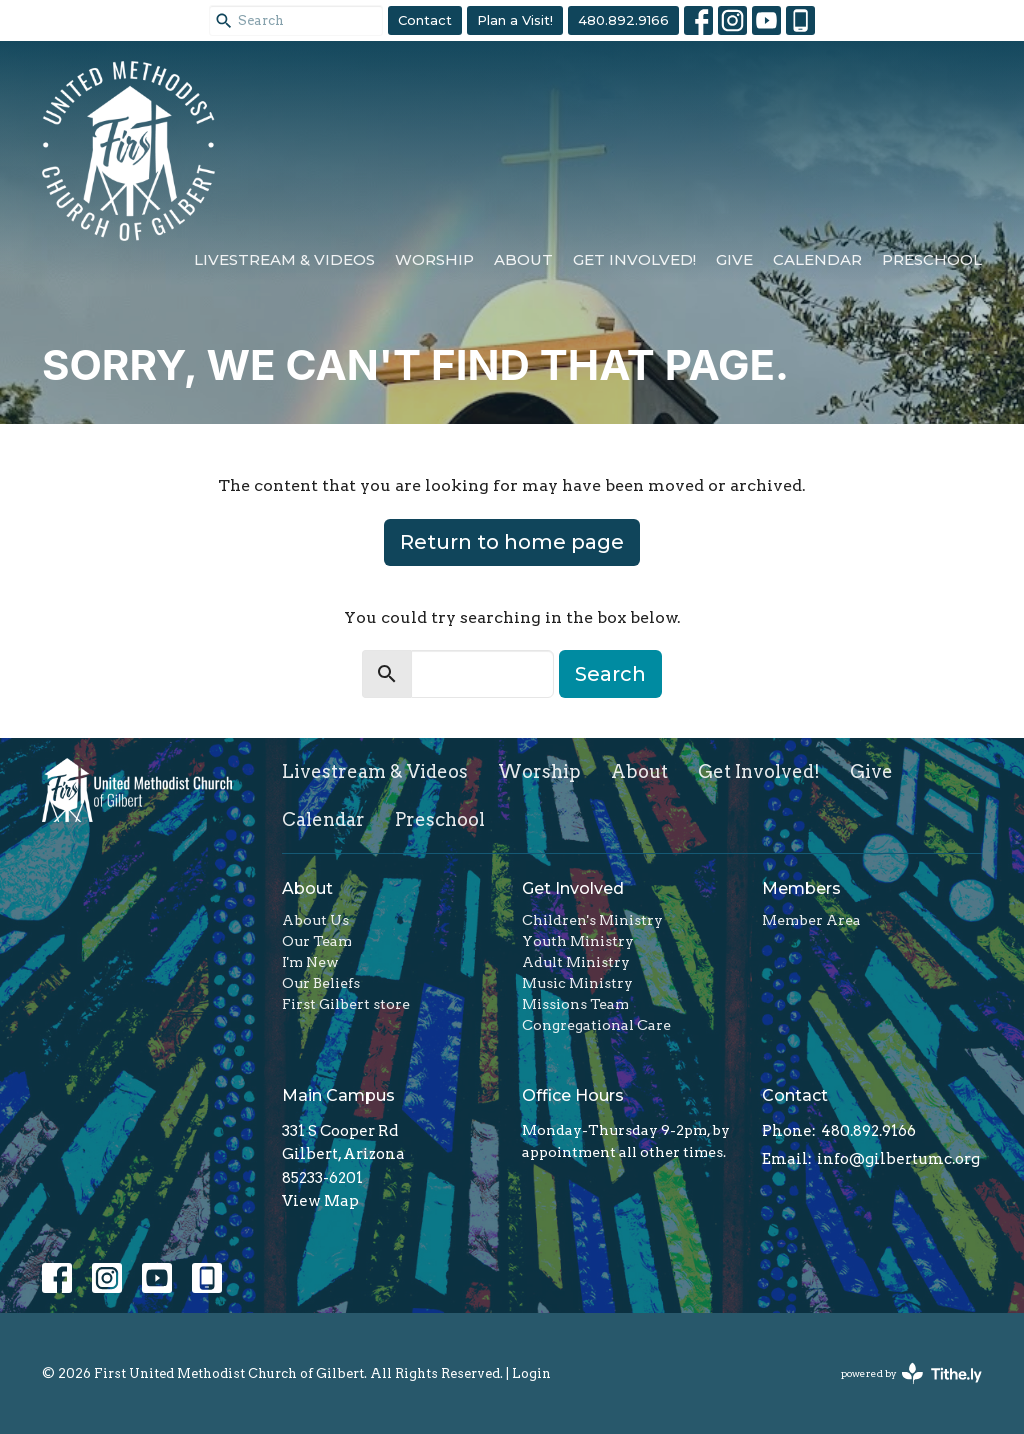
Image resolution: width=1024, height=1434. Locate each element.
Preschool (932, 259)
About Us (315, 920)
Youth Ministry (578, 941)
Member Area (811, 920)
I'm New (310, 962)
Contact (425, 20)
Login (531, 1373)
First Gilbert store (346, 1004)
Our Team (317, 941)
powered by (911, 1373)
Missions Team (575, 1004)
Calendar (817, 259)
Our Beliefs (321, 983)
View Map (320, 1201)
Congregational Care (596, 1025)
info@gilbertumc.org (898, 1159)
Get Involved (573, 888)
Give (734, 259)
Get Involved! (634, 259)
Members (801, 888)
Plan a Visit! (515, 20)
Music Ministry (577, 983)
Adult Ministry (576, 962)
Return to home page (512, 542)
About (523, 259)
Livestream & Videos (284, 259)
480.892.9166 (623, 20)
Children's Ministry (592, 920)
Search (610, 674)
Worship (434, 259)
